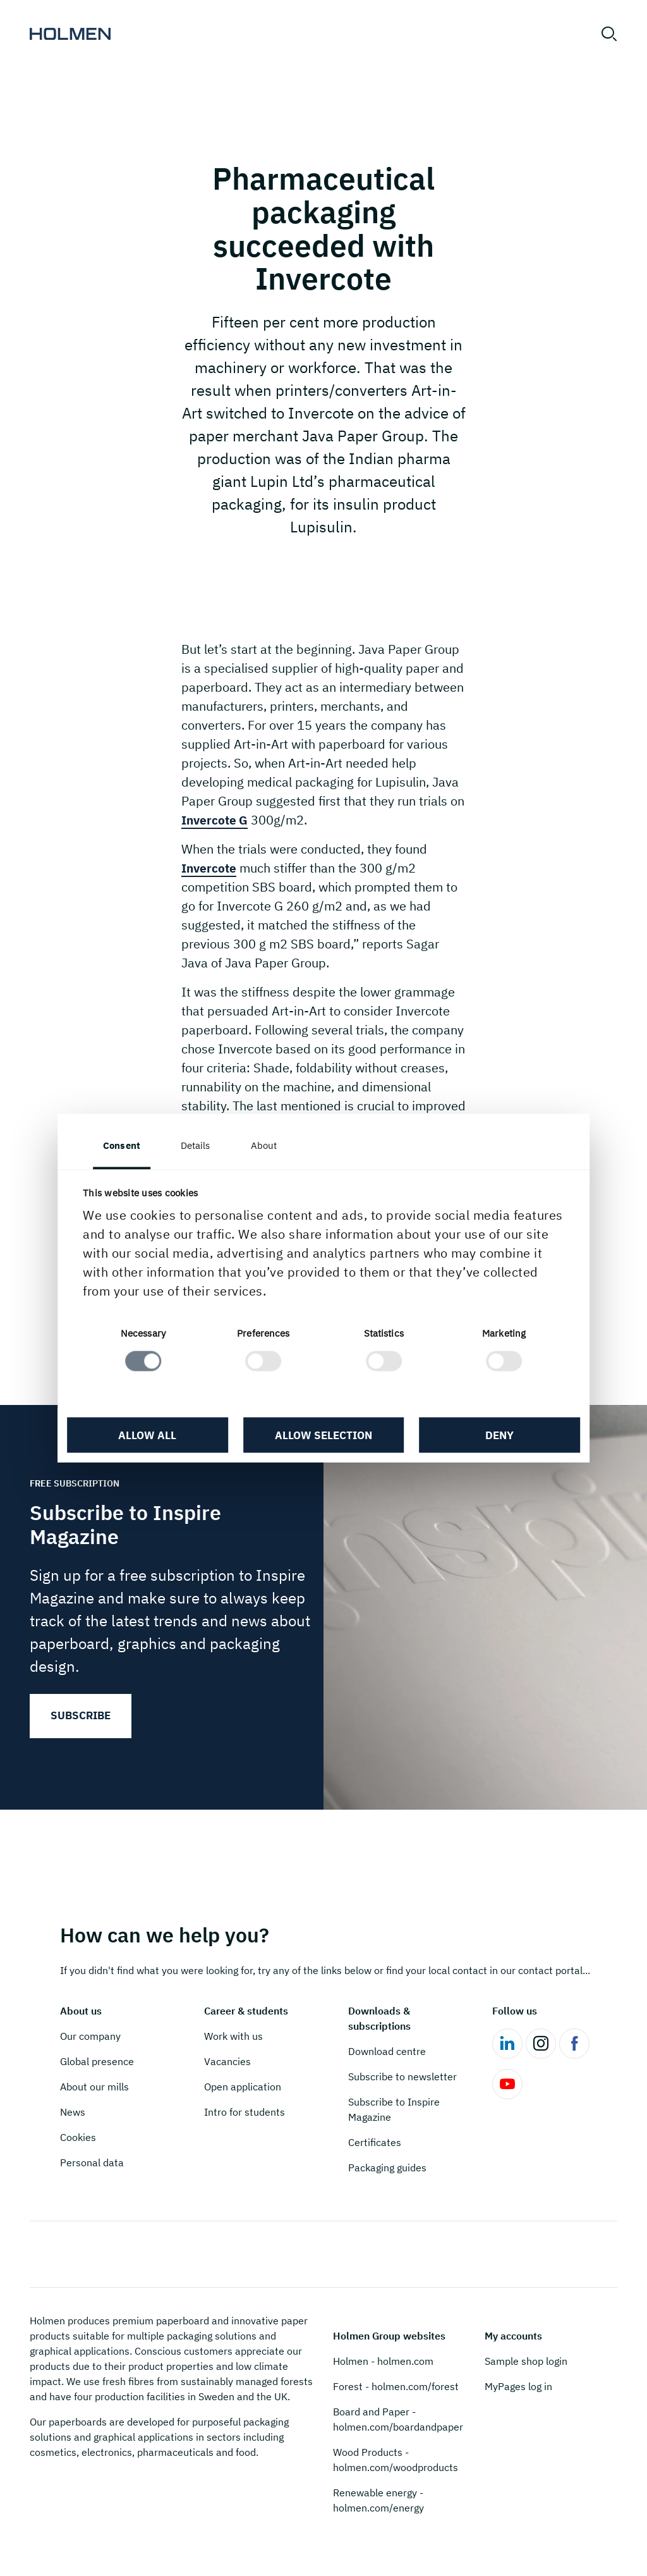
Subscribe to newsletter (402, 2076)
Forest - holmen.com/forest (396, 2386)
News (72, 2112)
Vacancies (227, 2061)
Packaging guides (387, 2167)
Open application (242, 2086)
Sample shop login (526, 2361)
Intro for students (244, 2112)
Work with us (233, 2036)
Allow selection (323, 1436)
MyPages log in (518, 2386)
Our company (90, 2036)
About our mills (94, 2086)
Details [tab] (199, 1145)
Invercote (210, 867)
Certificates (374, 2142)
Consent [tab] (124, 1145)
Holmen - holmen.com (383, 2361)
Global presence (97, 2061)
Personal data (92, 2162)
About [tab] (266, 1145)
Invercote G (216, 819)
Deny (497, 1436)
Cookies (78, 2137)
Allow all (150, 1436)
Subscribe (81, 1715)
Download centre (387, 2051)
